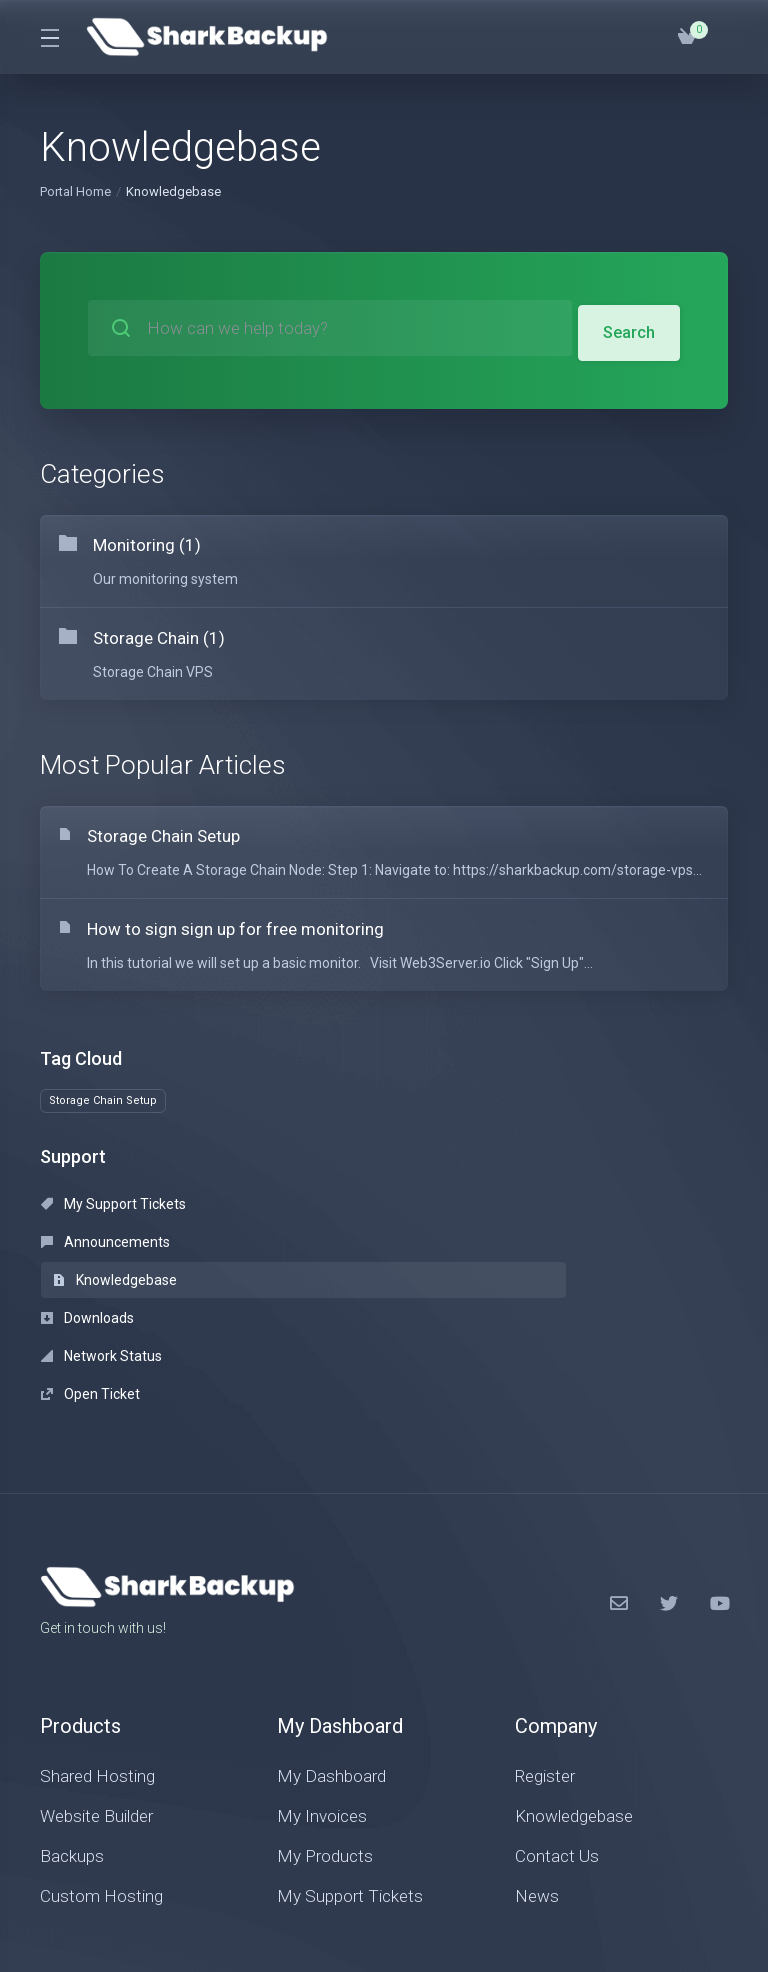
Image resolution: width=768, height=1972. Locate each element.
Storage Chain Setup (103, 1119)
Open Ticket (530, 1261)
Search (628, 328)
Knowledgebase (555, 1223)
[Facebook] (619, 1470)
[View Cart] (687, 37)
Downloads (87, 1261)
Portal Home (75, 191)
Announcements (325, 1223)
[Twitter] (669, 1470)
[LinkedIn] (719, 1470)
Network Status (321, 1261)
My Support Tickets (113, 1223)
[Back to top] (530, 1889)
